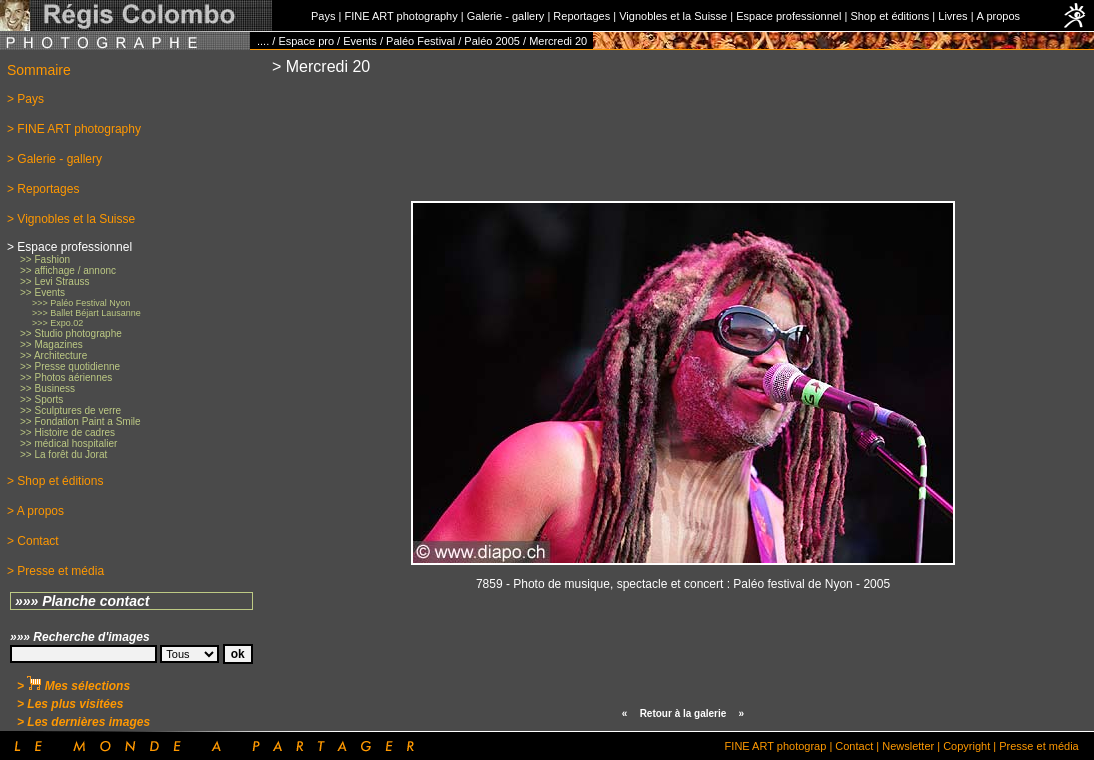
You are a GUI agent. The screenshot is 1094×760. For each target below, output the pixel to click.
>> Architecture (53, 355)
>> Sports (41, 399)
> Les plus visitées (70, 704)
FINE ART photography (400, 16)
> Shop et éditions (55, 481)
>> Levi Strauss (54, 281)
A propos (998, 16)
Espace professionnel (788, 16)
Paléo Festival (420, 41)
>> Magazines (51, 344)
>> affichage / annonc (68, 270)
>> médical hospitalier (68, 443)
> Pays (25, 99)
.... (263, 41)
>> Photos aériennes (66, 377)
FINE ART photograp (776, 746)
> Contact (33, 541)
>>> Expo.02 (57, 323)
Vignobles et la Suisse (673, 16)
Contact (854, 746)
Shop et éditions (889, 16)
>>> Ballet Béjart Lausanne (86, 313)
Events (360, 41)
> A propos (35, 511)
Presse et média (1038, 746)
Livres (952, 16)
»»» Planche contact (82, 601)
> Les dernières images (83, 722)
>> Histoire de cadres (67, 432)
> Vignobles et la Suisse (71, 219)
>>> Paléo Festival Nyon (81, 303)
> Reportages (43, 189)
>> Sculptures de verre (70, 410)
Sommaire (39, 70)
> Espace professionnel (69, 247)
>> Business (47, 388)
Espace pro (306, 41)
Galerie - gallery (506, 16)
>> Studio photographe (71, 333)
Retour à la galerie (683, 713)
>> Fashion (45, 259)
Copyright (966, 746)
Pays (323, 16)
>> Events (42, 292)
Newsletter (908, 746)
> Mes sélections (73, 686)
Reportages (581, 16)
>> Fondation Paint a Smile (80, 421)
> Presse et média (55, 571)
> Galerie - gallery (54, 159)
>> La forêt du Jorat (63, 454)
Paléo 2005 (492, 41)
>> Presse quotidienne (70, 366)
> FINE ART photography (74, 129)
